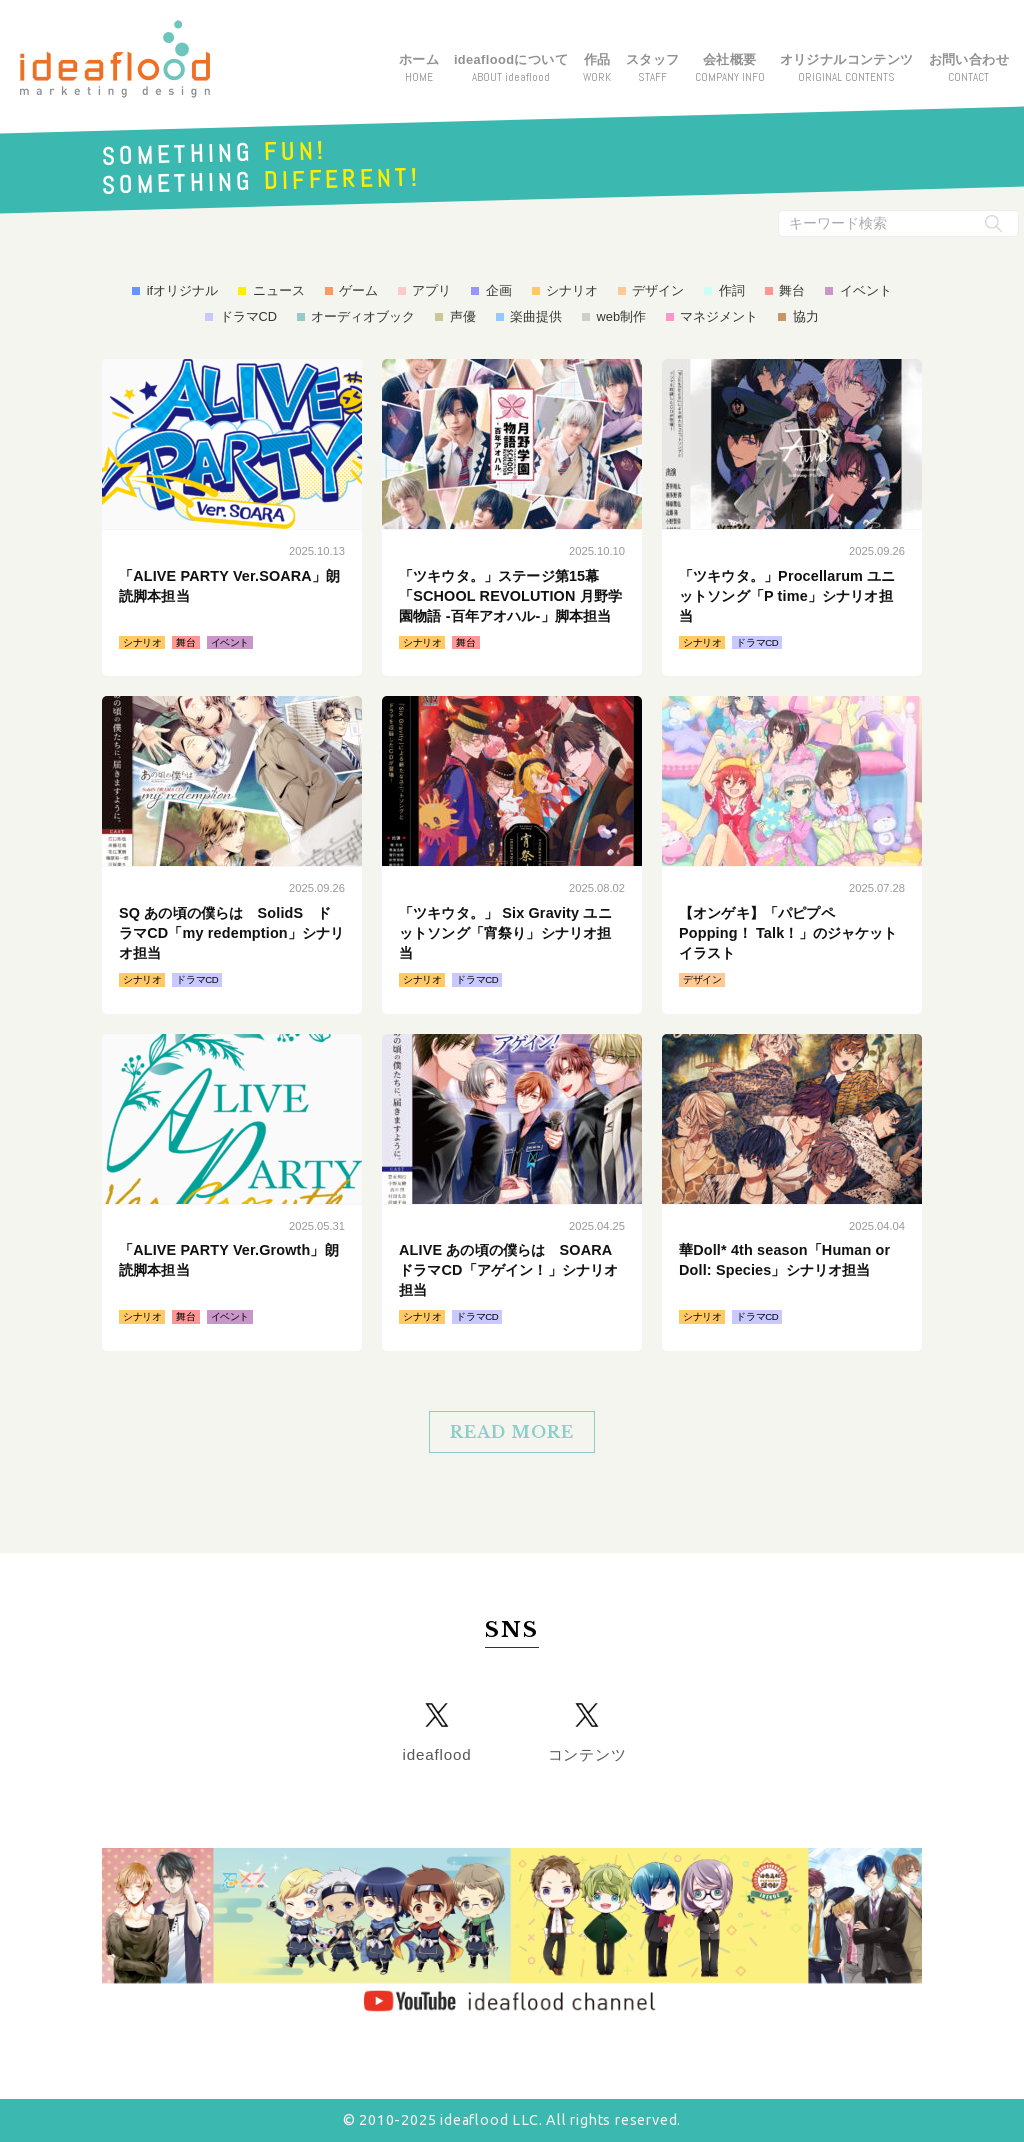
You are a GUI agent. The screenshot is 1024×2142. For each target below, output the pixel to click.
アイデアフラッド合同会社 (115, 59)
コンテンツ (587, 1754)
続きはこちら (232, 517)
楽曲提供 (536, 316)
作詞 (732, 290)
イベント (866, 290)
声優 (463, 316)
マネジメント (719, 316)
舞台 (792, 290)
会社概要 (730, 69)
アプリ (431, 290)
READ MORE (512, 1432)
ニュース (279, 290)
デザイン (658, 290)
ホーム (419, 69)
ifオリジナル (182, 290)
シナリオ (572, 290)
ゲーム (358, 290)
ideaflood (437, 1754)
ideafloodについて (511, 69)
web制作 (621, 316)
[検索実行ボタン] (994, 223)
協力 (806, 316)
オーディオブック (363, 316)
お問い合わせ (969, 69)
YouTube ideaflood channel (512, 1933)
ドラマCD (248, 316)
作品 (597, 69)
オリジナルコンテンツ (847, 69)
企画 (499, 290)
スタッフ (653, 69)
